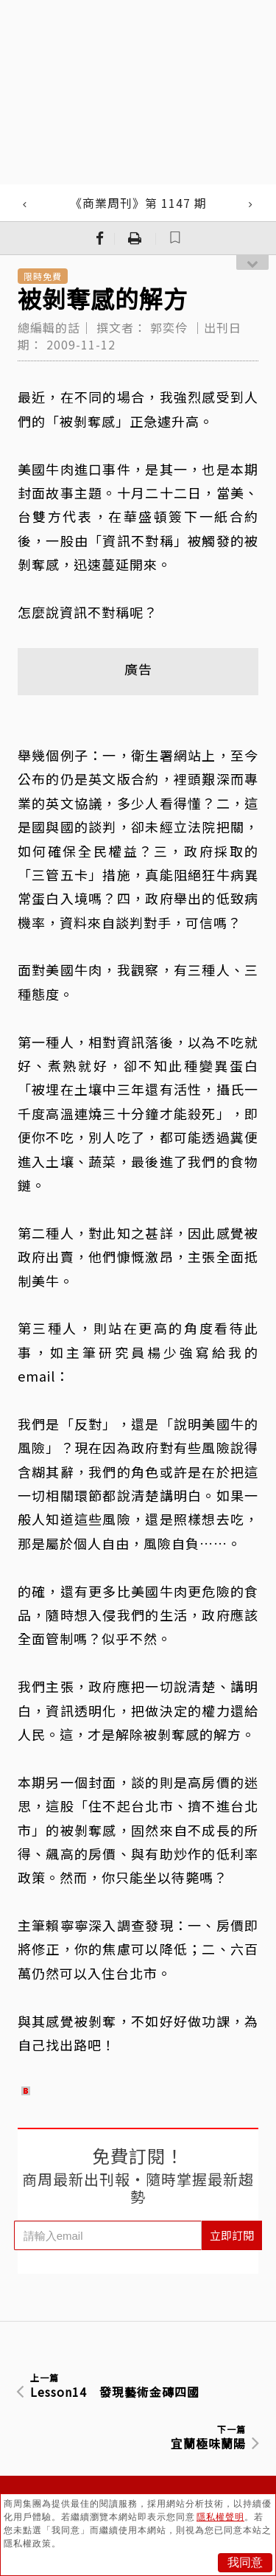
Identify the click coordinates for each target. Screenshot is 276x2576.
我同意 (245, 2562)
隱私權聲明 (220, 2517)
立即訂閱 (232, 2235)
